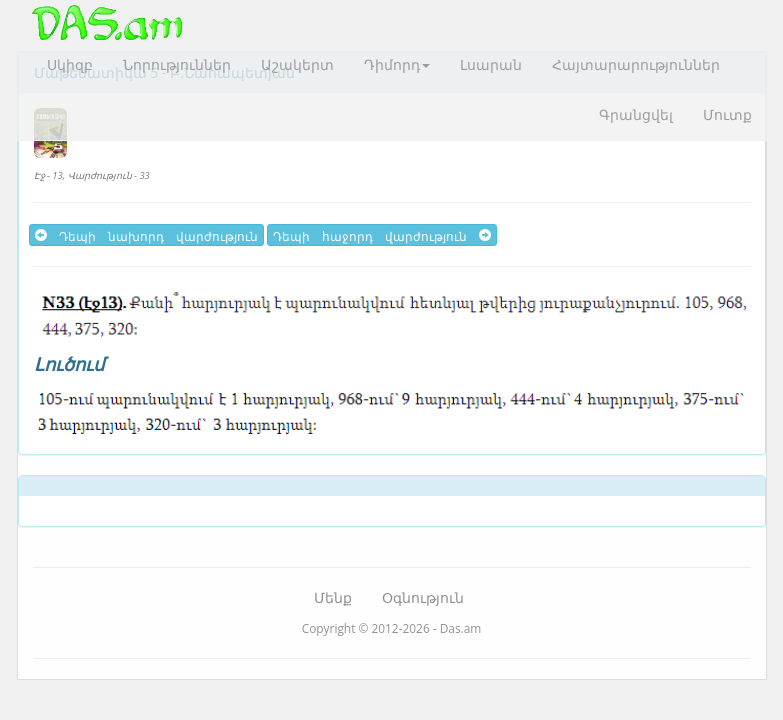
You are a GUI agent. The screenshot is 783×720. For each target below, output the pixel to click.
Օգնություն (423, 597)
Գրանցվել (636, 114)
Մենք (333, 597)
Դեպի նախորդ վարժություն (146, 235)
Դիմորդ (397, 64)
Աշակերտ (297, 64)
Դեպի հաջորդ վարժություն (382, 235)
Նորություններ (177, 64)
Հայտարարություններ (636, 64)
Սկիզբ (70, 64)
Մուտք (727, 114)
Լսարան (491, 64)
